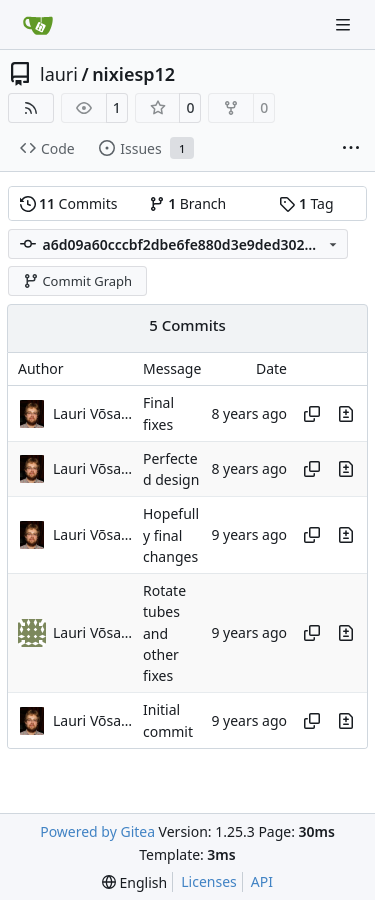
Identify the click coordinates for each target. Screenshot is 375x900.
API (262, 881)
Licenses (209, 881)
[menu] (134, 882)
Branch (188, 203)
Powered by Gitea (97, 831)
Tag (306, 203)
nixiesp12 (133, 74)
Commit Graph (77, 281)
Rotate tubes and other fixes (164, 633)
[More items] (351, 149)
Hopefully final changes (171, 536)
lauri (59, 74)
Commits (69, 203)
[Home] (38, 25)
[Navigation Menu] (345, 24)
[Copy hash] (312, 414)
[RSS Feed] (31, 108)
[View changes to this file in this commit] (346, 414)
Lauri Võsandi (93, 413)
